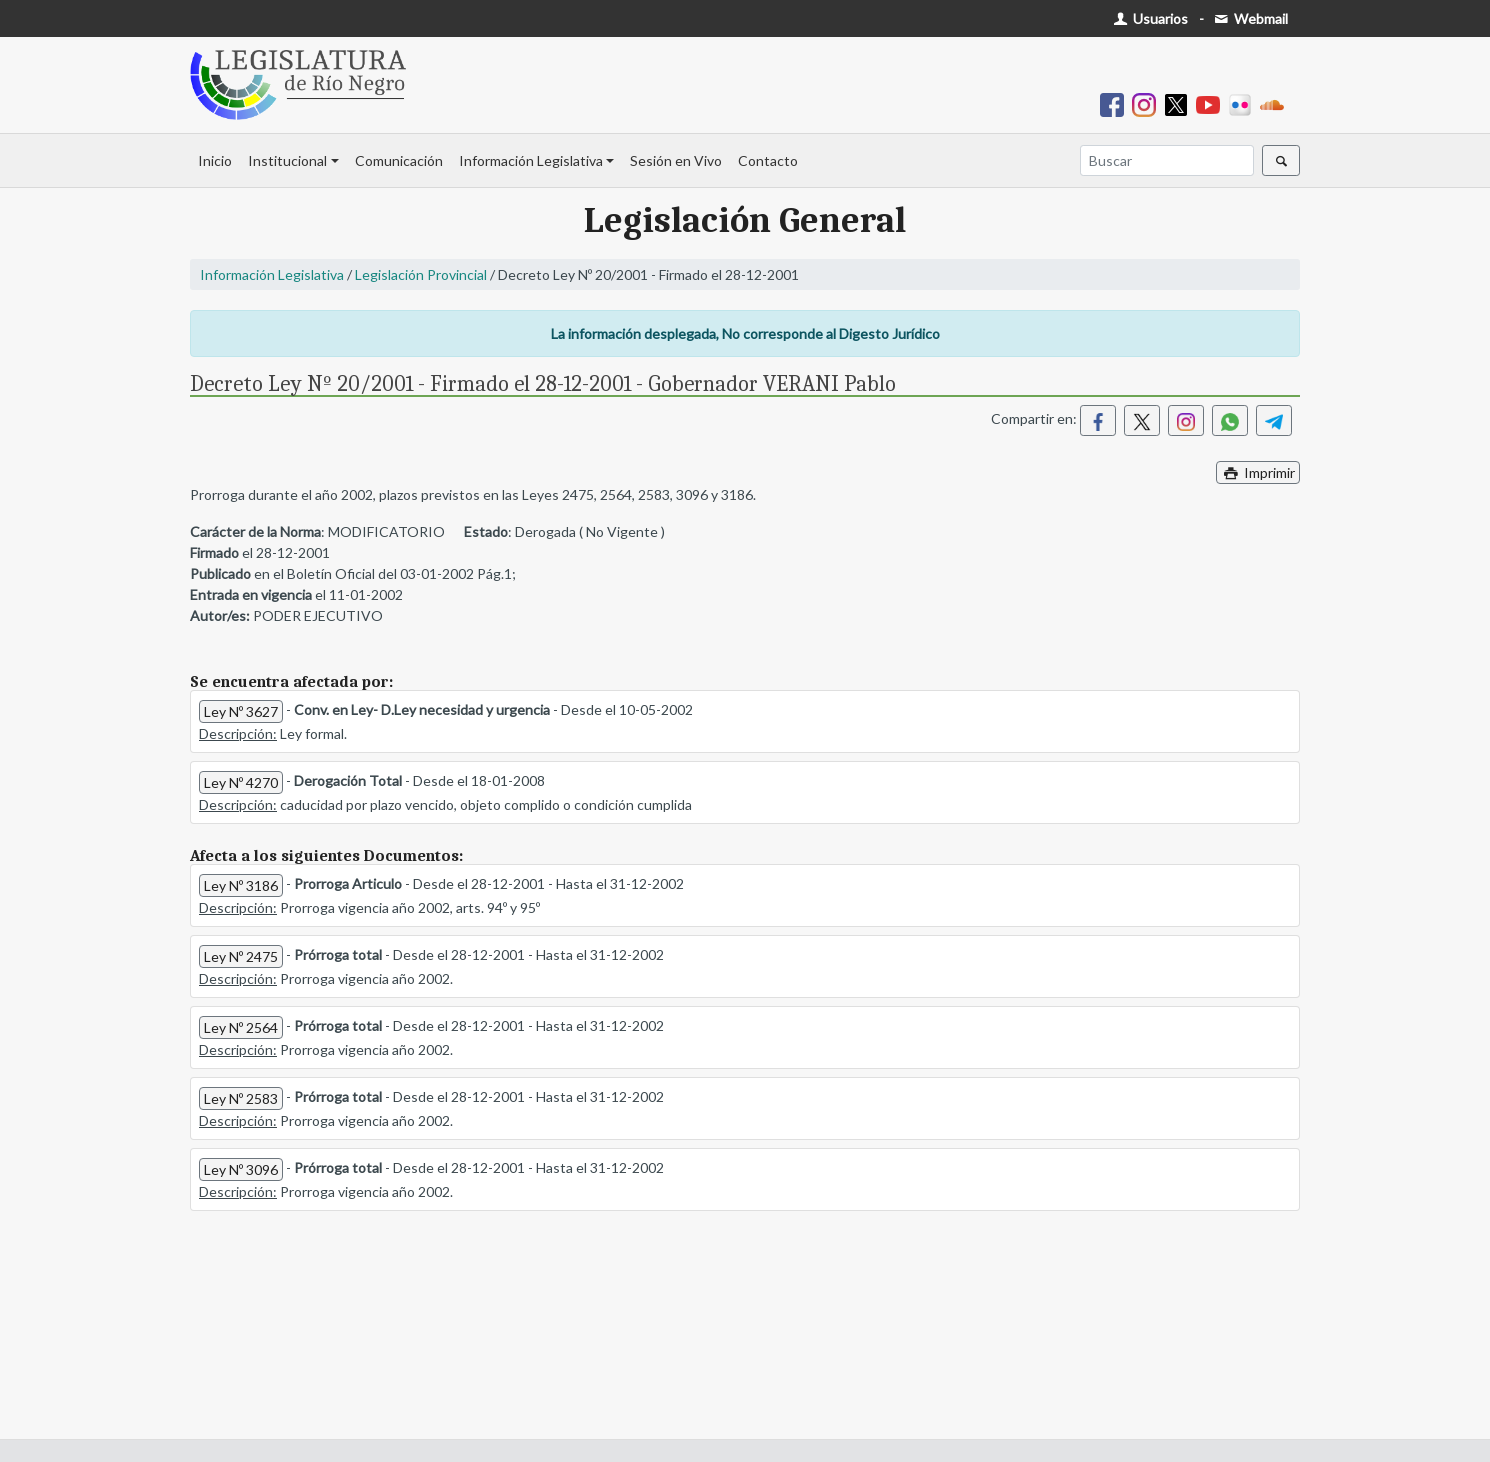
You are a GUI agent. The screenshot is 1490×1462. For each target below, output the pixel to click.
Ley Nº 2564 (241, 1027)
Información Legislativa (531, 160)
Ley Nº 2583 (241, 1098)
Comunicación (399, 160)
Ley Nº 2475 (241, 956)
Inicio (215, 160)
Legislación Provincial (421, 274)
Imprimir (1258, 472)
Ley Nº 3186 (241, 885)
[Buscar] (1167, 160)
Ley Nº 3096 (241, 1169)
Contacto (768, 160)
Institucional (287, 160)
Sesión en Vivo (676, 160)
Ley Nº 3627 (241, 711)
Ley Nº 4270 (241, 782)
